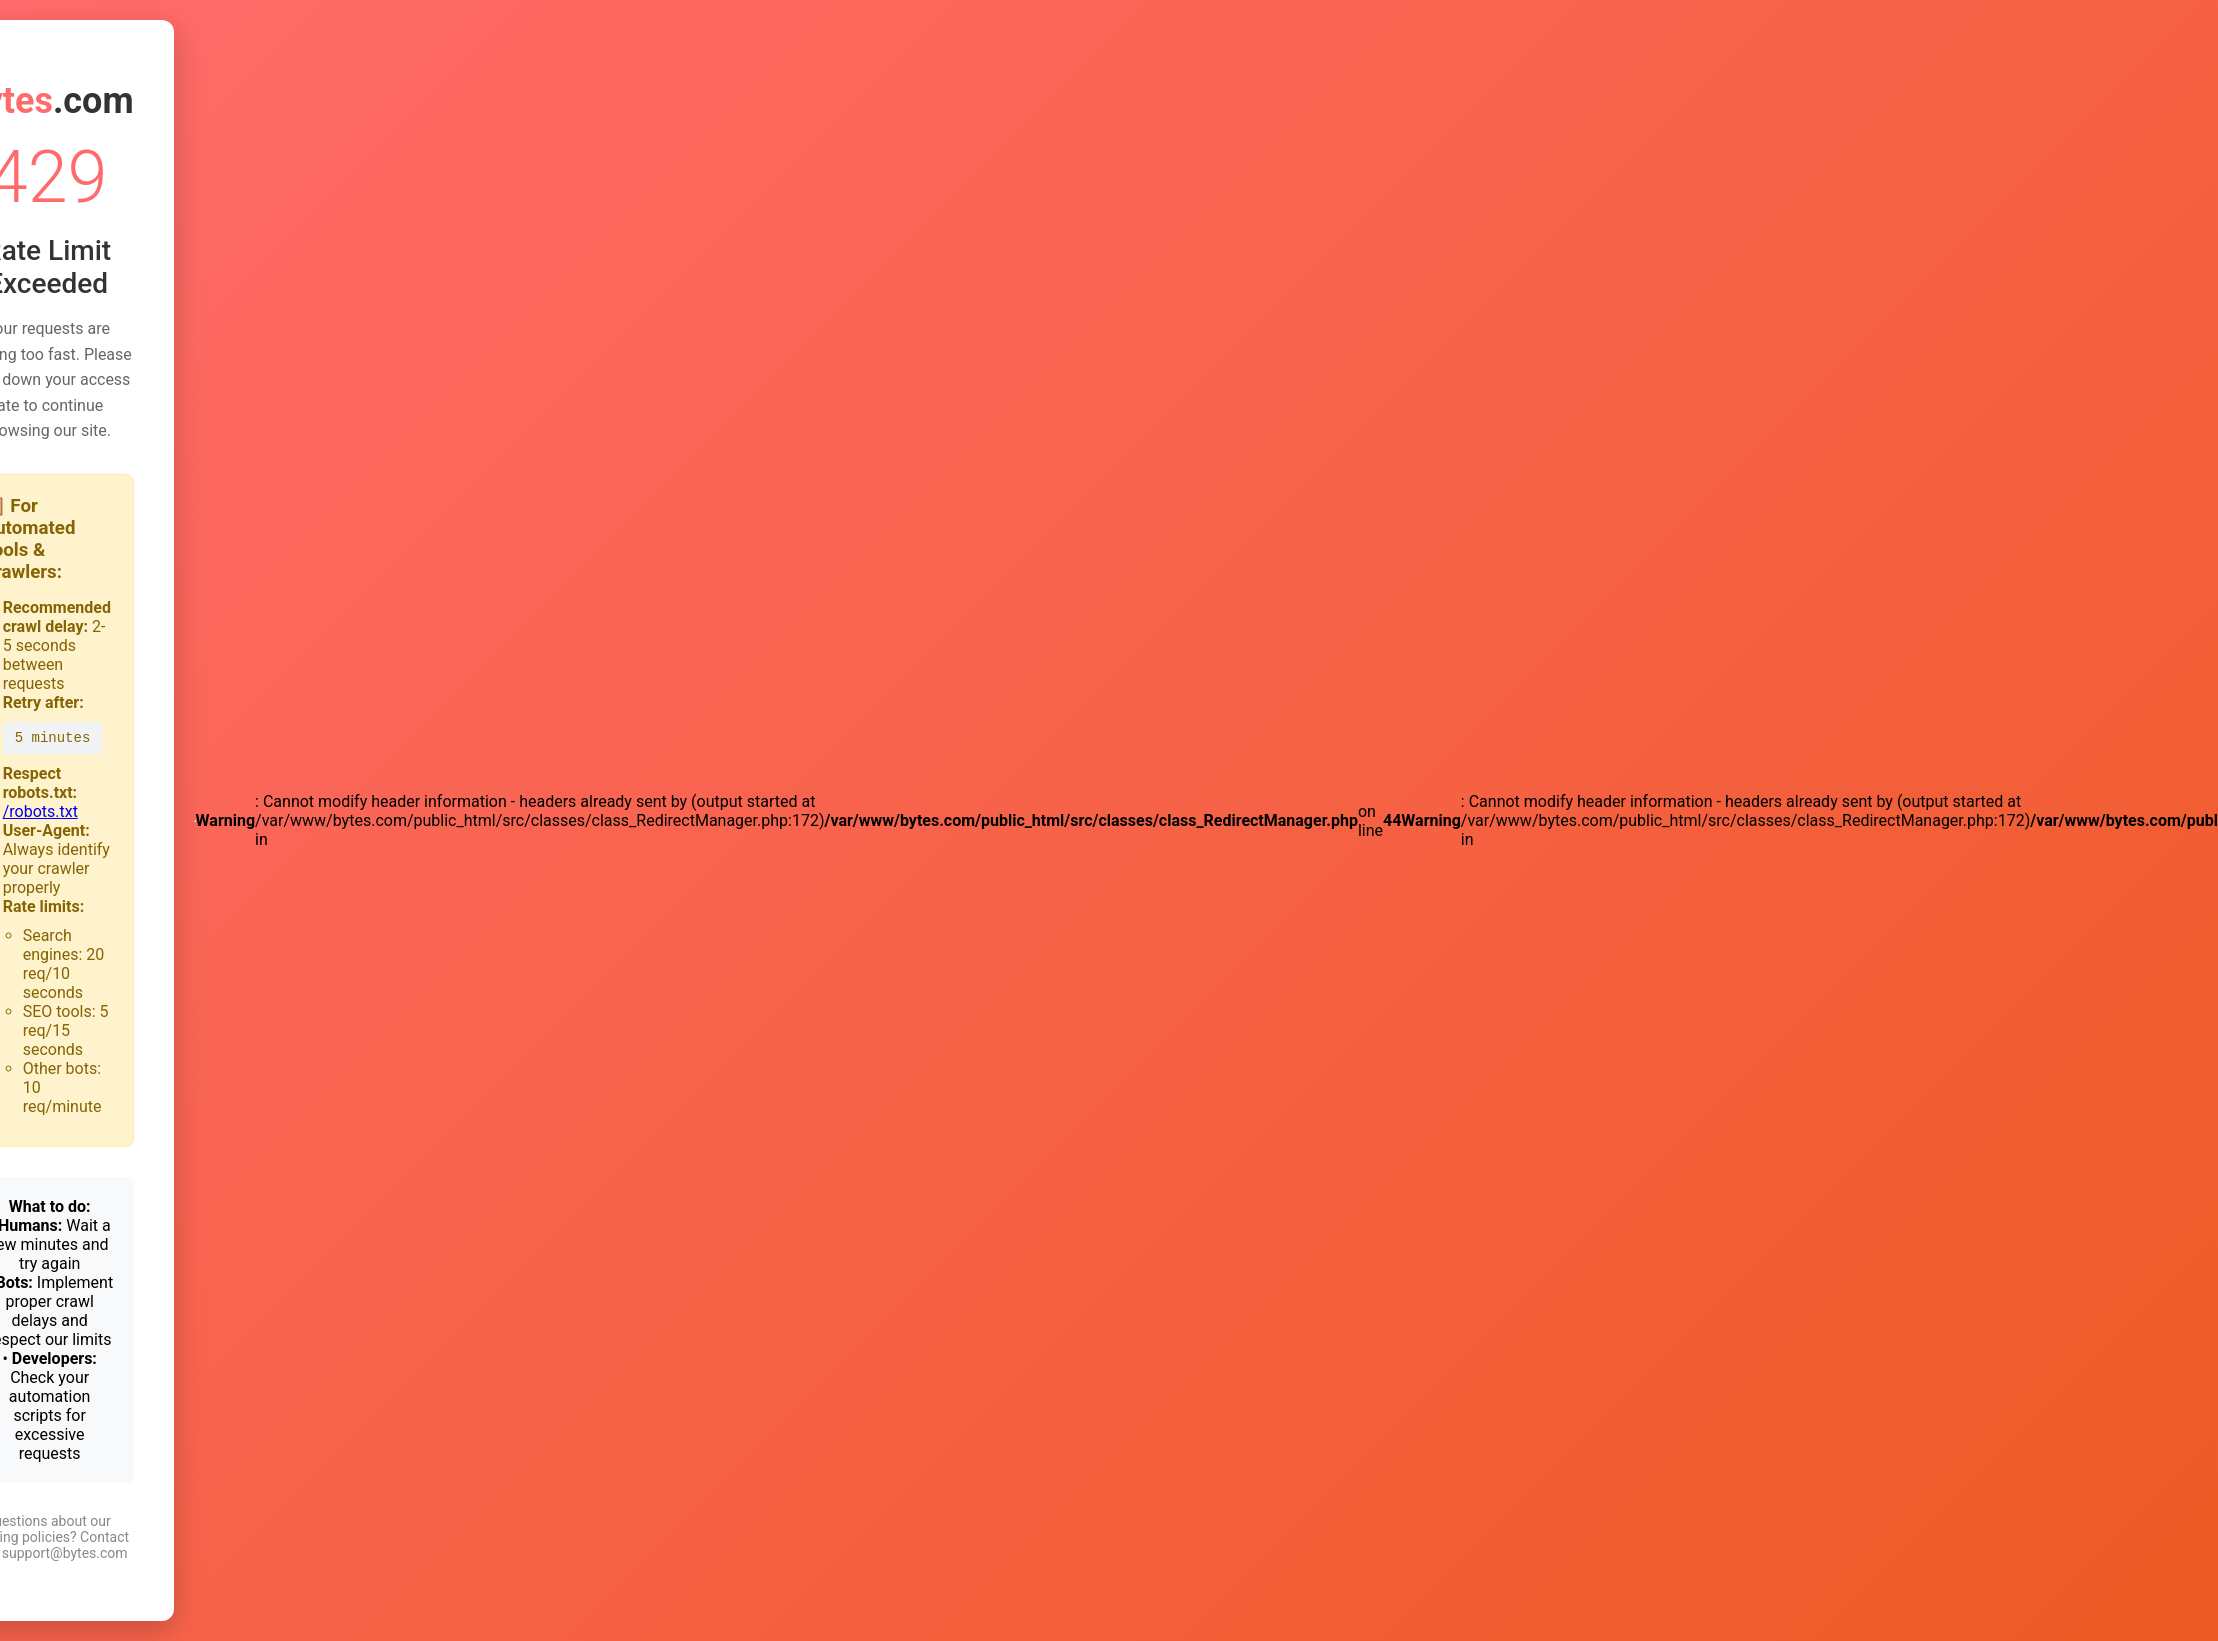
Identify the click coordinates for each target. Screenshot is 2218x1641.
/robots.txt (40, 811)
